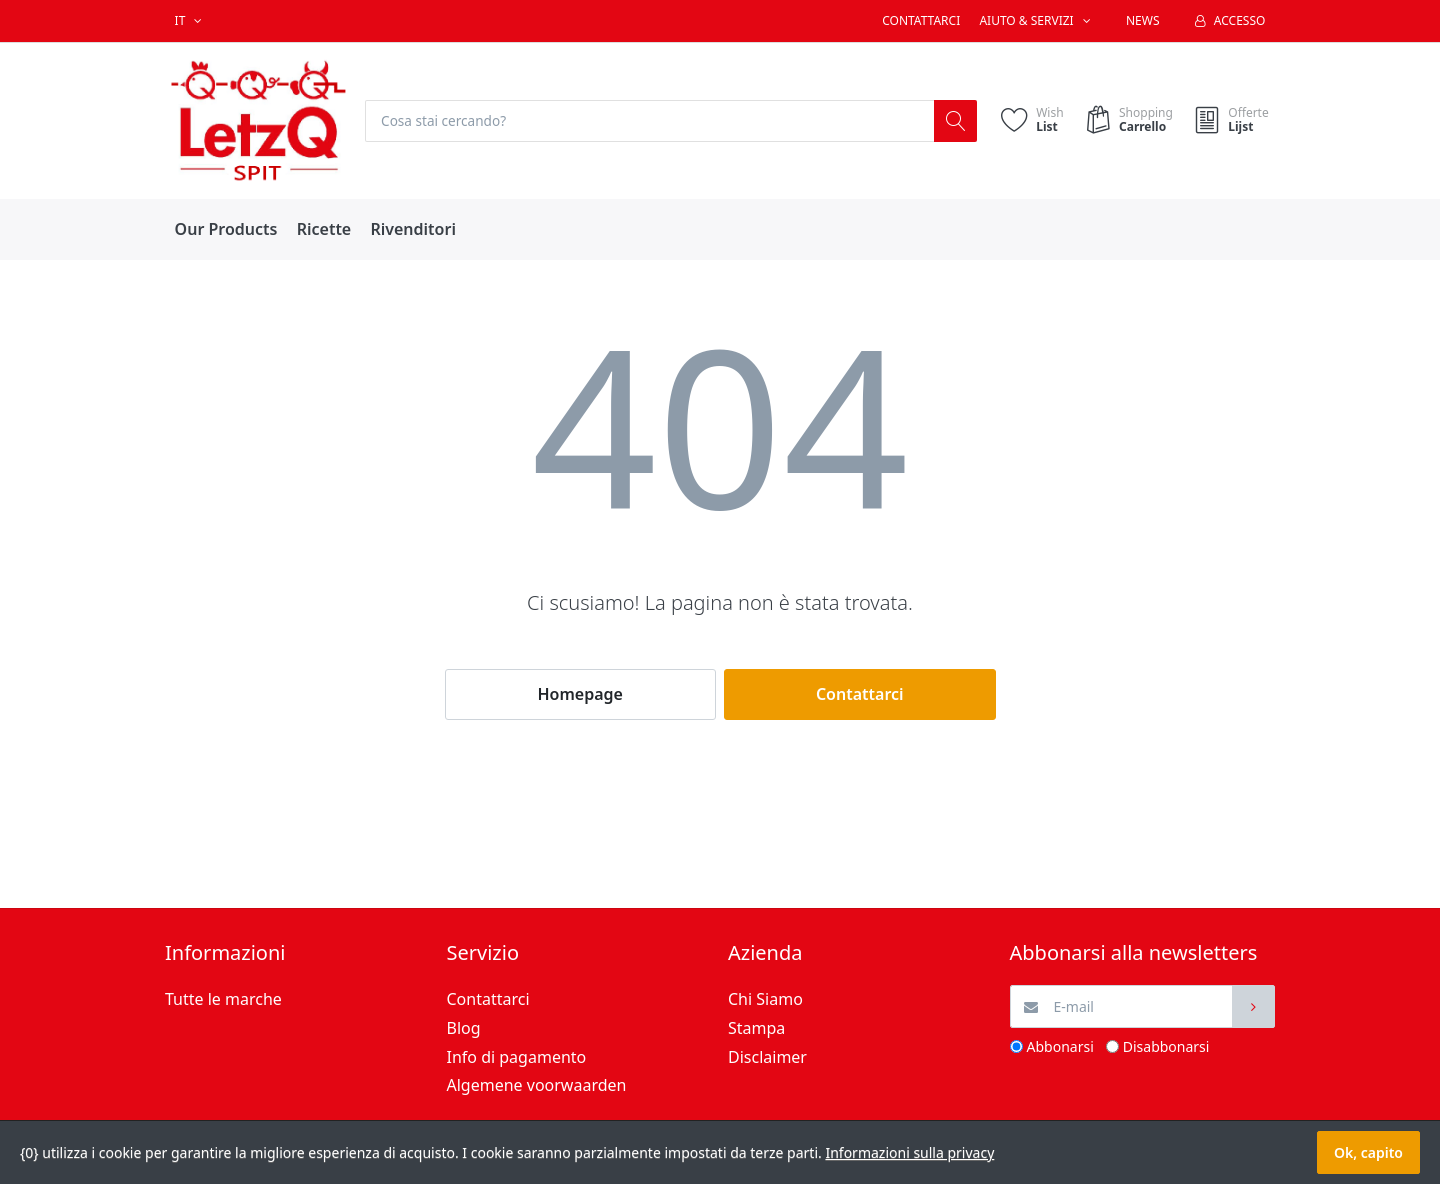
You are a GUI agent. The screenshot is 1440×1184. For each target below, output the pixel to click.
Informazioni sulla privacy (909, 1152)
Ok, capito (1368, 1152)
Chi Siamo (765, 1000)
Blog (464, 1028)
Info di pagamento (517, 1057)
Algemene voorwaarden (537, 1086)
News (1143, 20)
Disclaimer (767, 1057)
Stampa (756, 1028)
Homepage (580, 695)
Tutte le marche (223, 1000)
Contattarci (921, 20)
